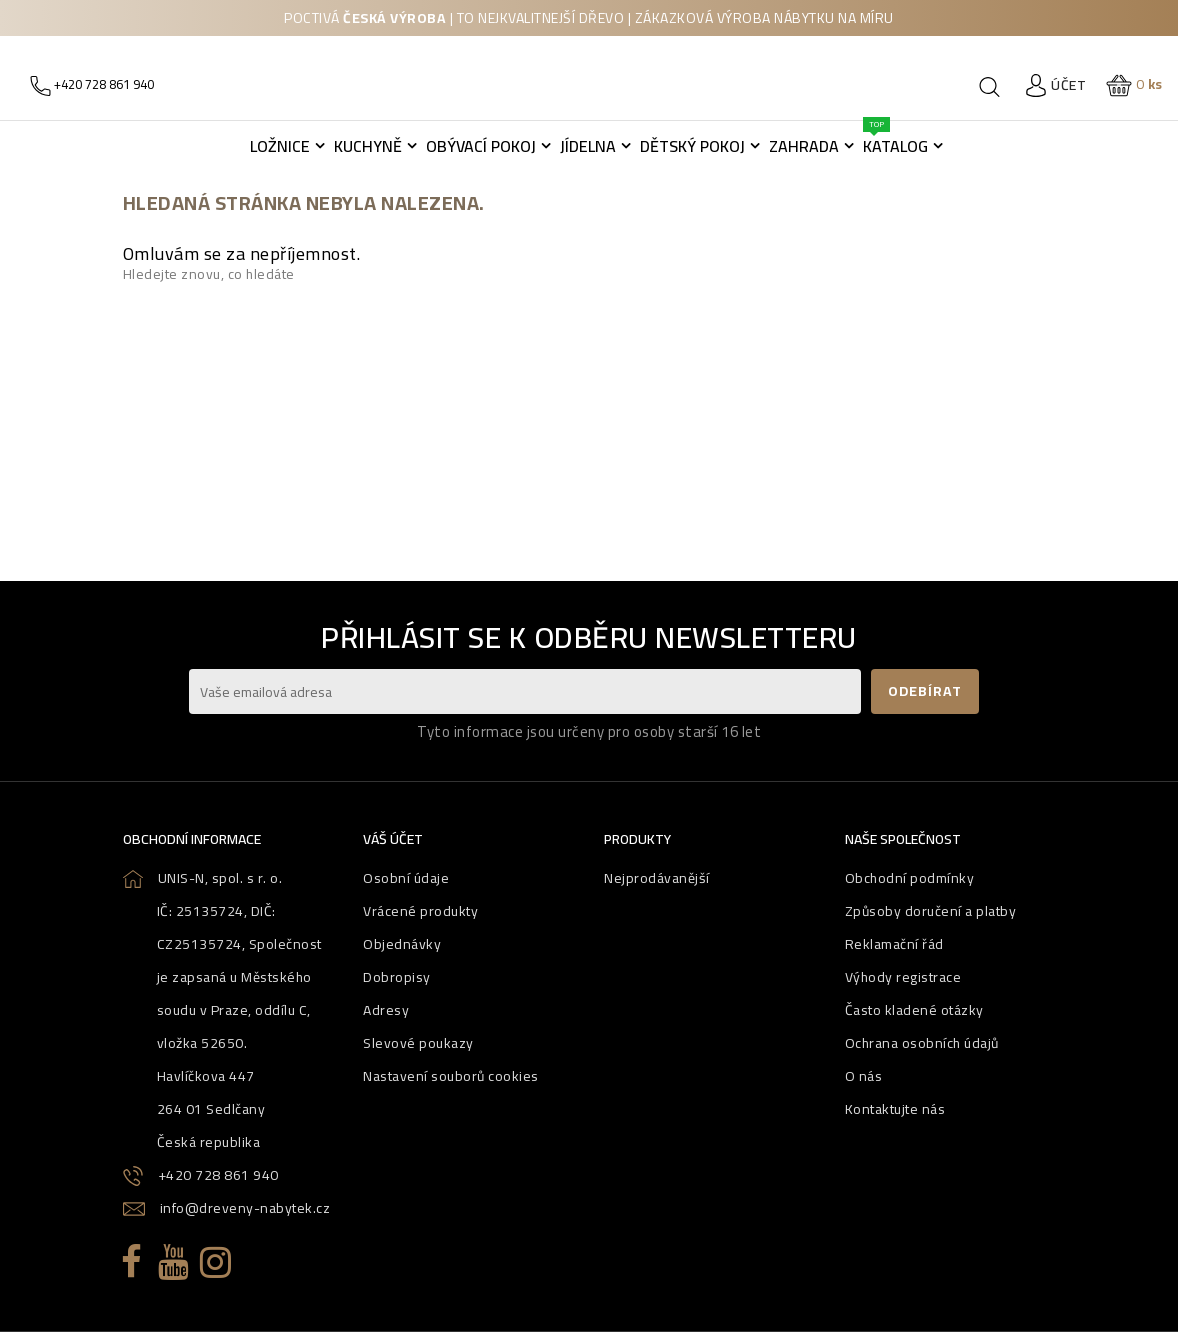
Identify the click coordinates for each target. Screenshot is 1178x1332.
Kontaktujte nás (895, 1109)
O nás (864, 1076)
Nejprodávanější (657, 878)
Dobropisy (397, 977)
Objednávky (402, 944)
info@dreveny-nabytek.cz (245, 1208)
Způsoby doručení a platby (931, 911)
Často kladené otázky (914, 1010)
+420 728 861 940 (218, 1175)
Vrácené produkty (420, 911)
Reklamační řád (894, 944)
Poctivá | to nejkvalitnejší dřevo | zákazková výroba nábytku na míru (589, 18)
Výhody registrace (903, 977)
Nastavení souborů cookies (451, 1076)
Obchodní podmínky (910, 878)
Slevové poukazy (418, 1043)
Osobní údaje (406, 878)
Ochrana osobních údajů (922, 1043)
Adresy (386, 1010)
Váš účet (393, 839)
